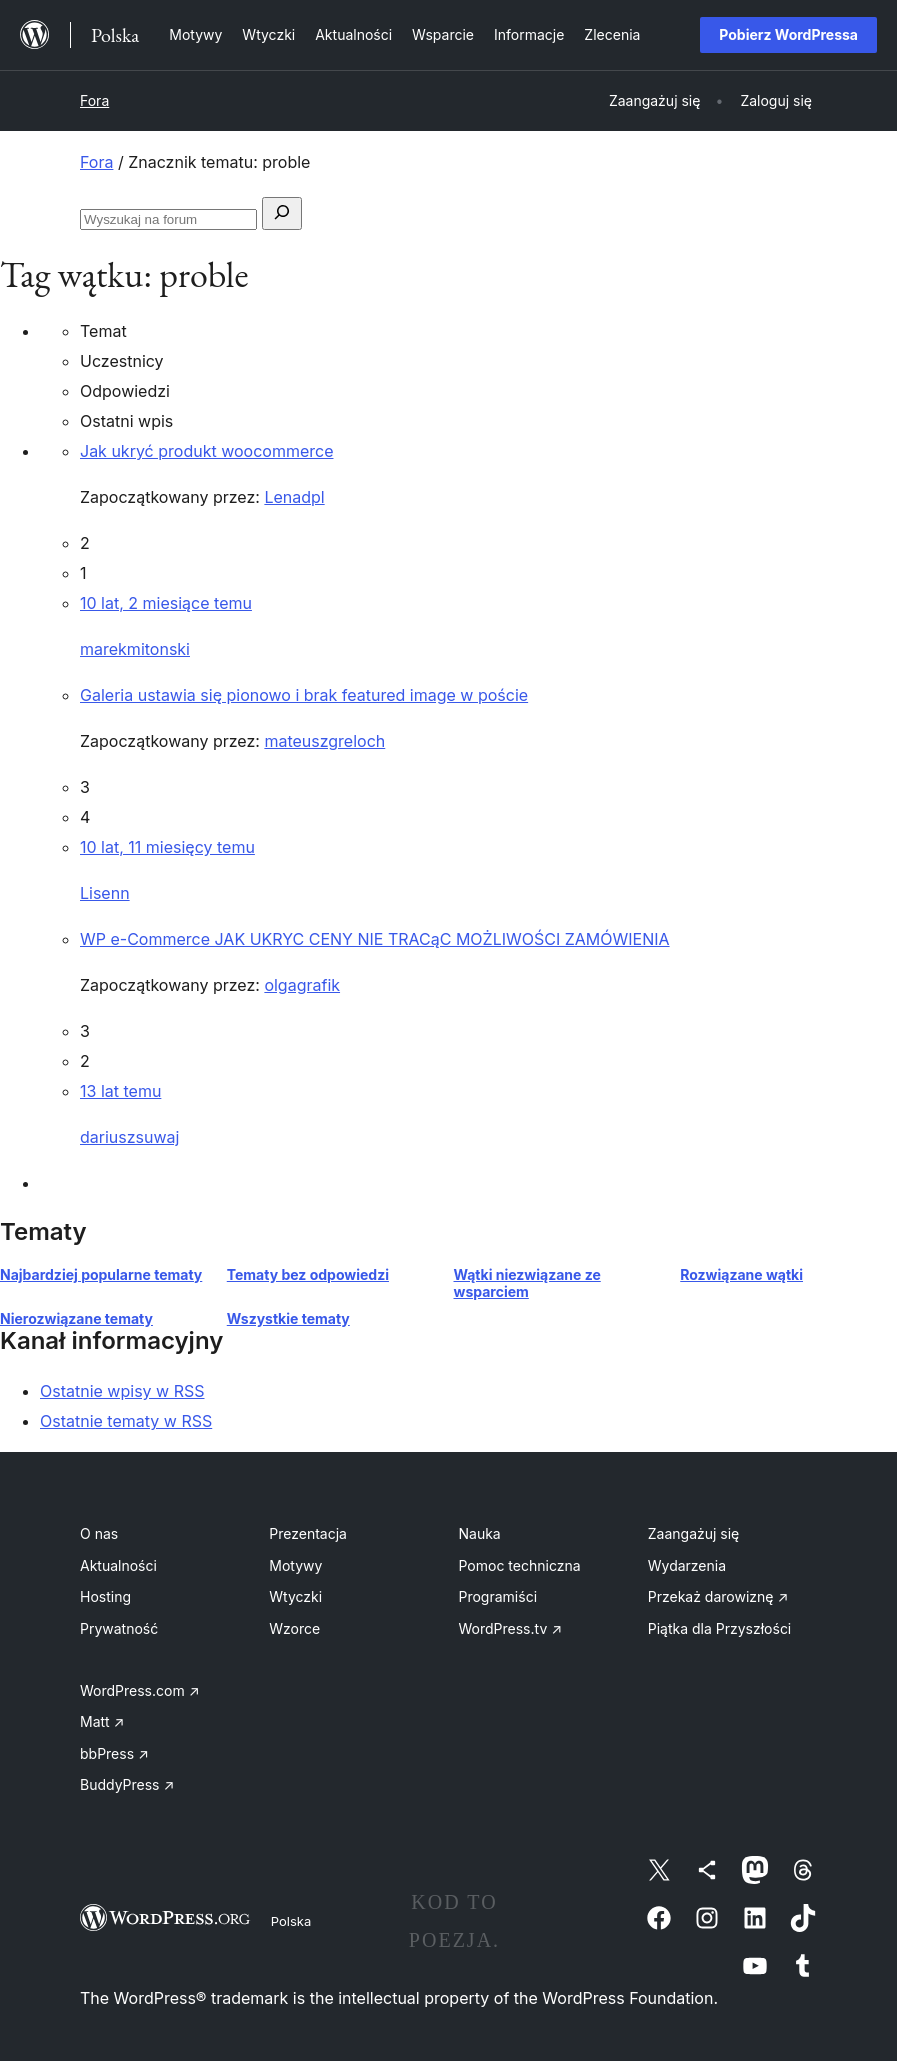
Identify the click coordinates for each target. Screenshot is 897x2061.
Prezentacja (308, 1533)
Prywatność (119, 1628)
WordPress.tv (511, 1628)
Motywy (295, 1565)
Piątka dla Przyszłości (720, 1628)
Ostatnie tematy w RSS (126, 1421)
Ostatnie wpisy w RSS (122, 1391)
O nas (99, 1533)
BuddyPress (127, 1784)
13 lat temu (120, 1091)
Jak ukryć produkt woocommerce (206, 451)
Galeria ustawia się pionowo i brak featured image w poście (304, 695)
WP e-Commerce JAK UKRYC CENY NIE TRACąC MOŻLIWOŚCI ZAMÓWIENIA (375, 939)
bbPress (114, 1753)
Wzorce (294, 1628)
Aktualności (118, 1565)
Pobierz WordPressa (788, 34)
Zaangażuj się (694, 1533)
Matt (102, 1721)
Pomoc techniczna (520, 1565)
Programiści (498, 1596)
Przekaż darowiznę (718, 1596)
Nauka (480, 1533)
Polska (291, 1921)
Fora (94, 100)
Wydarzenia (687, 1565)
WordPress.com (140, 1690)
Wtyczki (295, 1596)
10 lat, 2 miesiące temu (166, 603)
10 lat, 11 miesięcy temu (167, 847)
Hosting (105, 1596)
